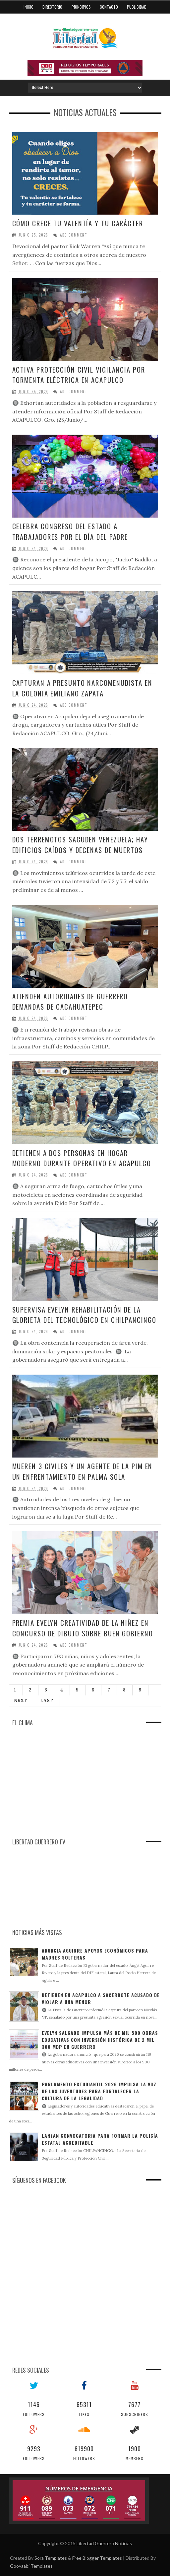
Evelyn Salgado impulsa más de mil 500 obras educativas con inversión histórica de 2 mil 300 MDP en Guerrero (100, 2039)
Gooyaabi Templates (31, 2566)
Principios (81, 7)
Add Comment (73, 235)
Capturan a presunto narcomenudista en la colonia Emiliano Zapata (82, 688)
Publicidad (136, 7)
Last (46, 1700)
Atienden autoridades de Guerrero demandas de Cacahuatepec (71, 1001)
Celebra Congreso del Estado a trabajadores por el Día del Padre (71, 531)
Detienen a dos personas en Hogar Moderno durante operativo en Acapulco (82, 1158)
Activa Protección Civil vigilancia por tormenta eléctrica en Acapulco (79, 374)
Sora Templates (50, 2558)
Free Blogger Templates (97, 2558)
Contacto (109, 7)
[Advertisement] (58, 1787)
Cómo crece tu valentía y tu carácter (78, 223)
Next (20, 1700)
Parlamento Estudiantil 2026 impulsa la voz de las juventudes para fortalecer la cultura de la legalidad (99, 2091)
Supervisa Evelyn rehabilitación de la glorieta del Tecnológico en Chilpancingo (84, 1314)
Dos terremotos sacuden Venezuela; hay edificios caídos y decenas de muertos (80, 844)
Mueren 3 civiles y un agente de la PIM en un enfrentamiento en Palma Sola (83, 1471)
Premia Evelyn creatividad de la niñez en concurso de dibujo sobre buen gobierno (83, 1627)
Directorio (52, 7)
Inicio (28, 7)
